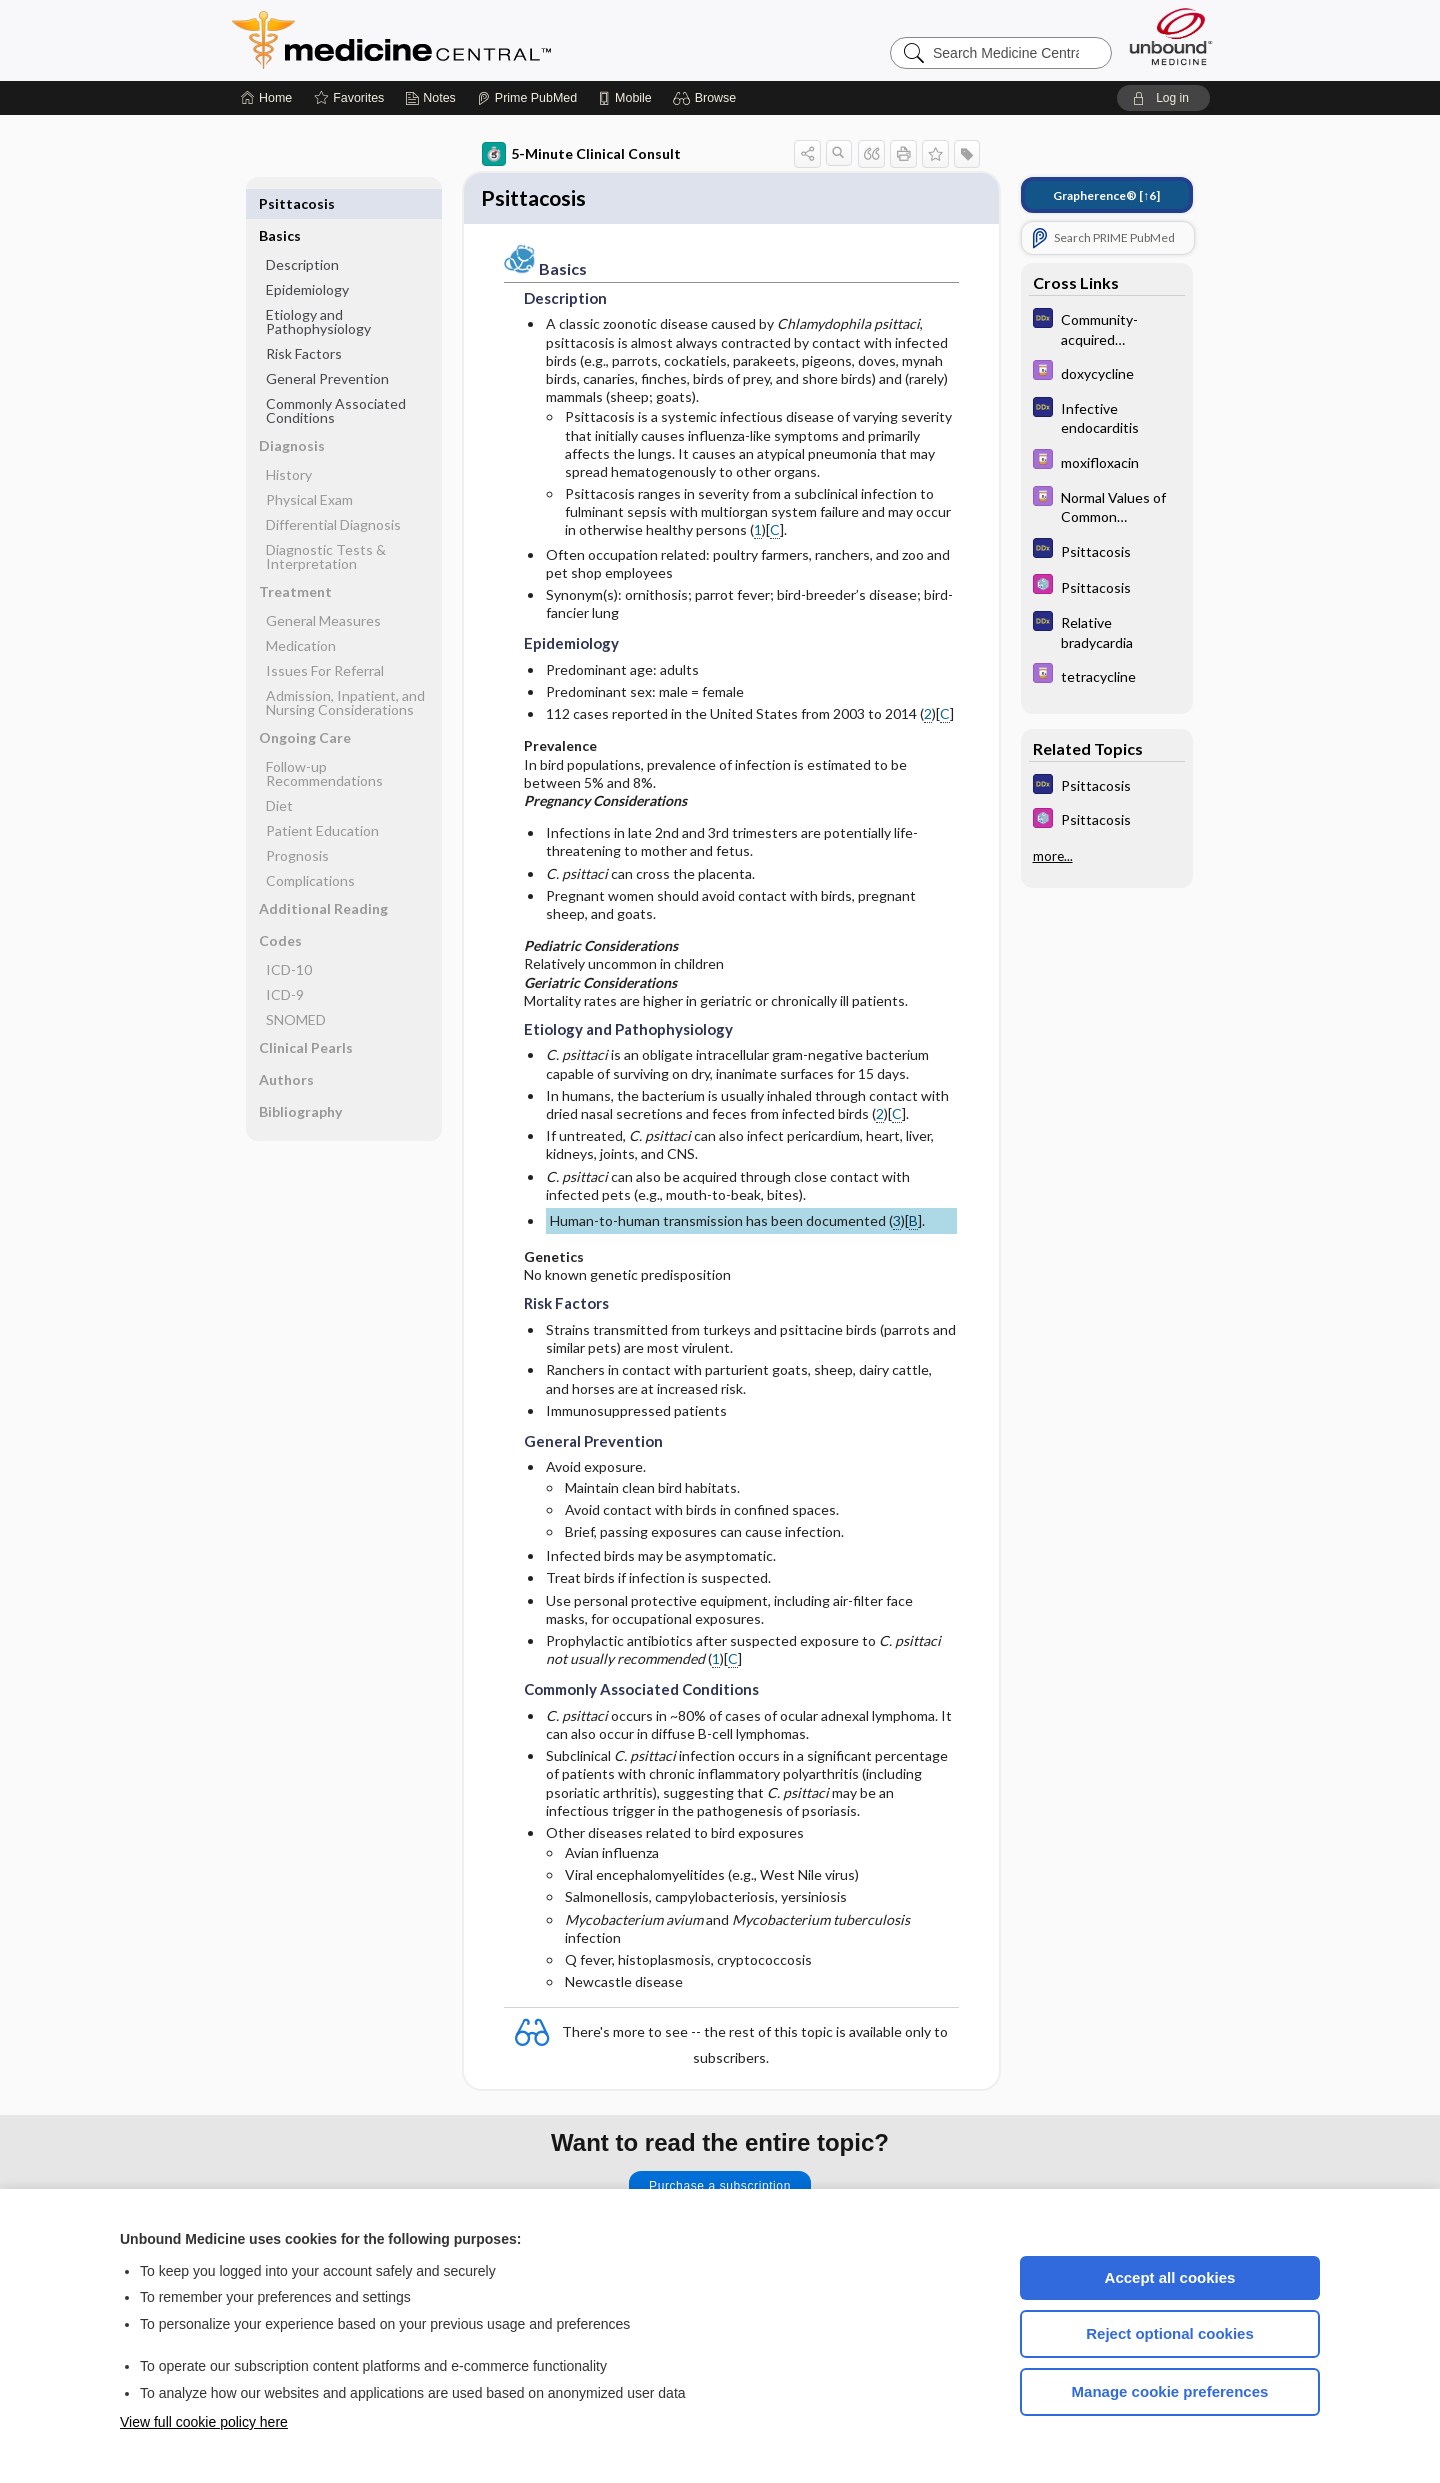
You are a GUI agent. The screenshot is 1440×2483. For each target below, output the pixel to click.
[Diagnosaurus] (1107, 328)
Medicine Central (480, 40)
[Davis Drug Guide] (1107, 372)
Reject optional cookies (1170, 2333)
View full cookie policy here (204, 2422)
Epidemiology (307, 257)
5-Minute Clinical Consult (581, 154)
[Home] (266, 98)
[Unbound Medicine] (1171, 36)
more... (1053, 856)
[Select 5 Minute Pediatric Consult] (1107, 586)
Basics (280, 203)
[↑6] (1106, 195)
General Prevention (327, 346)
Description (302, 232)
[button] (707, 98)
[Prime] (527, 98)
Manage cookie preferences (1170, 2391)
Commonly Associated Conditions (336, 378)
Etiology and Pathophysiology (318, 289)
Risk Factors (304, 321)
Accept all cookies (1170, 2277)
